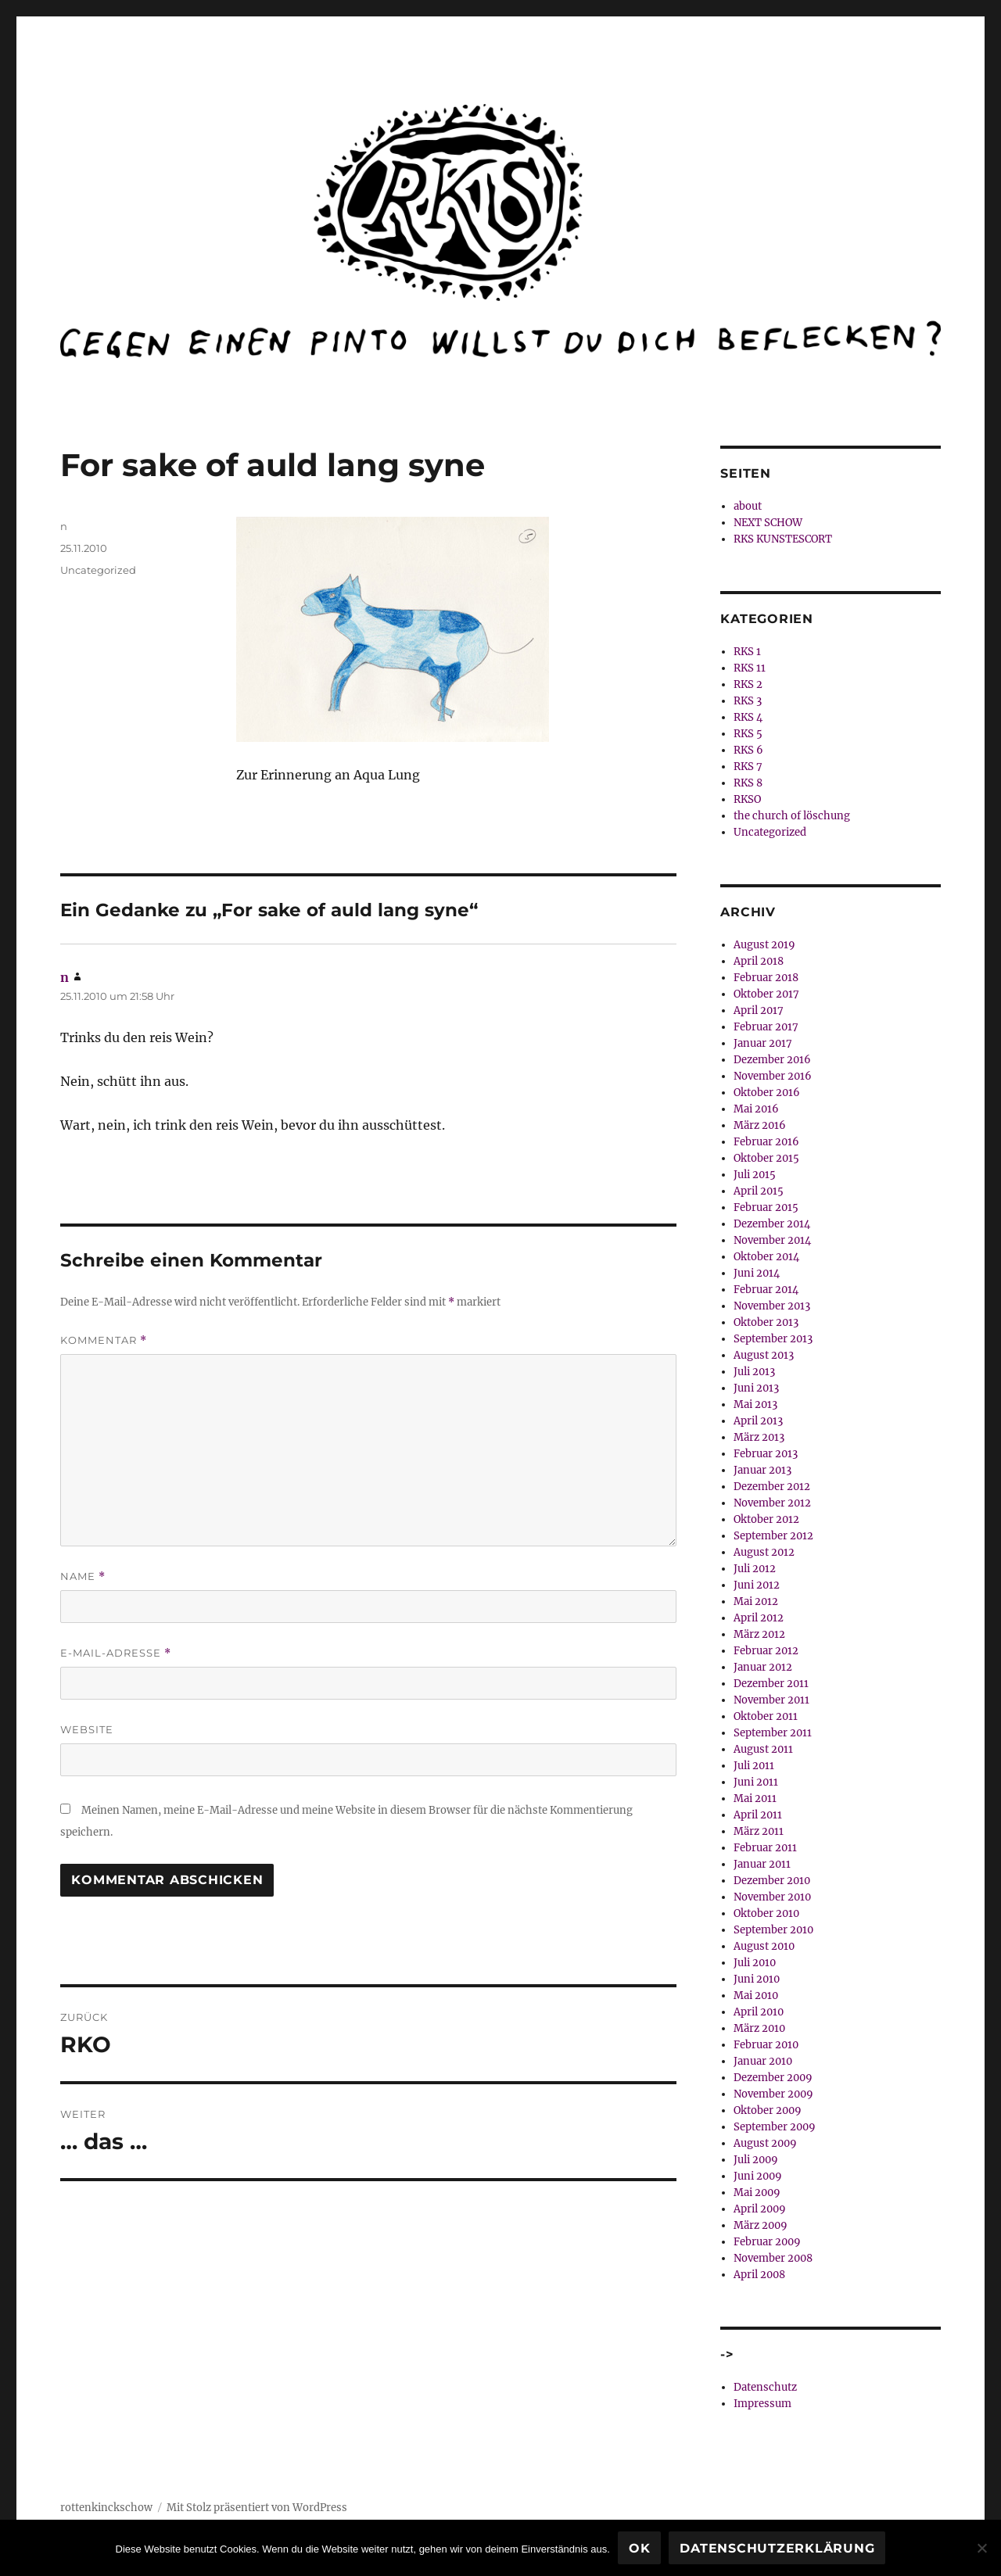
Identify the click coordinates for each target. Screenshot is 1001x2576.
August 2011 (763, 1749)
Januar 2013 (762, 1470)
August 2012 (764, 1552)
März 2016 (760, 1125)
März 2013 (759, 1437)
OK (640, 2548)
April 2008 (759, 2274)
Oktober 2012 (766, 1519)
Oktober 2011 (766, 1716)
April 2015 (759, 1191)
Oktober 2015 (766, 1158)
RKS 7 (748, 766)
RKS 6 (748, 750)
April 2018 (759, 961)
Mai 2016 (756, 1109)
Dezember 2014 (772, 1224)
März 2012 (759, 1634)
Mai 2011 (755, 1798)
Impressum (762, 2403)
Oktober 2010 (766, 1913)
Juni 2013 (756, 1388)
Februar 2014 (766, 1289)
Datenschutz (765, 2387)
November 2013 (772, 1306)
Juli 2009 (756, 2159)
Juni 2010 (757, 1979)
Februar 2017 (766, 1027)
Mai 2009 (757, 2192)
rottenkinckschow (106, 2507)
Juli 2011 (754, 1765)
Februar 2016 (766, 1141)
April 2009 (760, 2209)
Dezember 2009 (773, 2077)
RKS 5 (748, 733)
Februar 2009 (767, 2241)
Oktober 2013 (766, 1322)
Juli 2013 (754, 1371)
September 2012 (773, 1535)
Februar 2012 (766, 1650)
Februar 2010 (766, 2044)
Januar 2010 (763, 2061)
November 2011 (771, 1700)
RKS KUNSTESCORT (783, 539)
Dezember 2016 (772, 1059)
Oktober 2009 (768, 2110)
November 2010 (772, 1897)
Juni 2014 (757, 1273)
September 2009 (775, 2127)
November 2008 (773, 2258)
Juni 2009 (758, 2176)
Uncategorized (98, 570)
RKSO (747, 799)
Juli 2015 (755, 1174)
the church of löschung (792, 815)
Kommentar (103, 1340)
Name (83, 1576)
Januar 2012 (763, 1667)
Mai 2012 (756, 1601)
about (748, 506)
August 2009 (765, 2143)
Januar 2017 (763, 1043)
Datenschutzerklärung (777, 2548)
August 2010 (764, 1946)
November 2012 (772, 1503)
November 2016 (773, 1076)
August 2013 (764, 1355)
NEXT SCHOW (768, 522)
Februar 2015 (766, 1207)
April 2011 (758, 1815)
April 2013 (758, 1421)
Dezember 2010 (772, 1880)
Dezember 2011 (771, 1683)
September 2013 (773, 1338)
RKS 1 (747, 651)
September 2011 (773, 1732)
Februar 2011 (765, 1847)
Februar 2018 (766, 977)
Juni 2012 (757, 1585)
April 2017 (759, 1010)
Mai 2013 (755, 1404)
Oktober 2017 (766, 994)
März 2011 (759, 1831)
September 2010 (773, 1929)
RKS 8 (748, 783)
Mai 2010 (756, 1995)
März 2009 (761, 2225)
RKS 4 (748, 717)
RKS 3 (748, 701)
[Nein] (981, 2548)
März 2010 (759, 2028)
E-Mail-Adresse (115, 1653)
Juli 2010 (755, 1962)
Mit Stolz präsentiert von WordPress (257, 2507)
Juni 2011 (756, 1782)
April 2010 (759, 2012)
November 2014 (772, 1240)
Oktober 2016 (767, 1092)
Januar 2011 (762, 1864)
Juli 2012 (755, 1568)
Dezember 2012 (772, 1486)
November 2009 (773, 2094)
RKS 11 (750, 668)
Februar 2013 (766, 1453)
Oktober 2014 (766, 1256)
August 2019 (764, 944)
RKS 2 (748, 684)
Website (86, 1729)
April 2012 (759, 1618)
